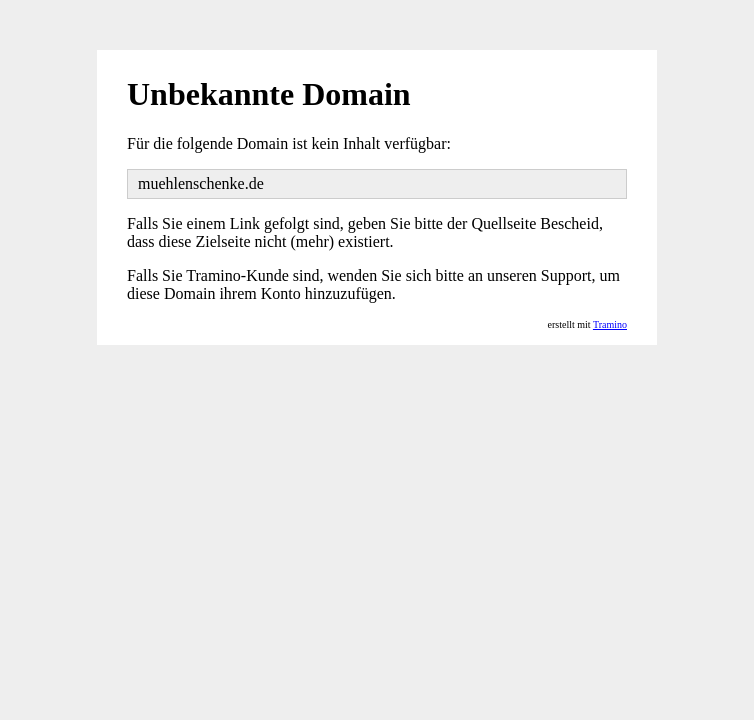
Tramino (610, 324)
